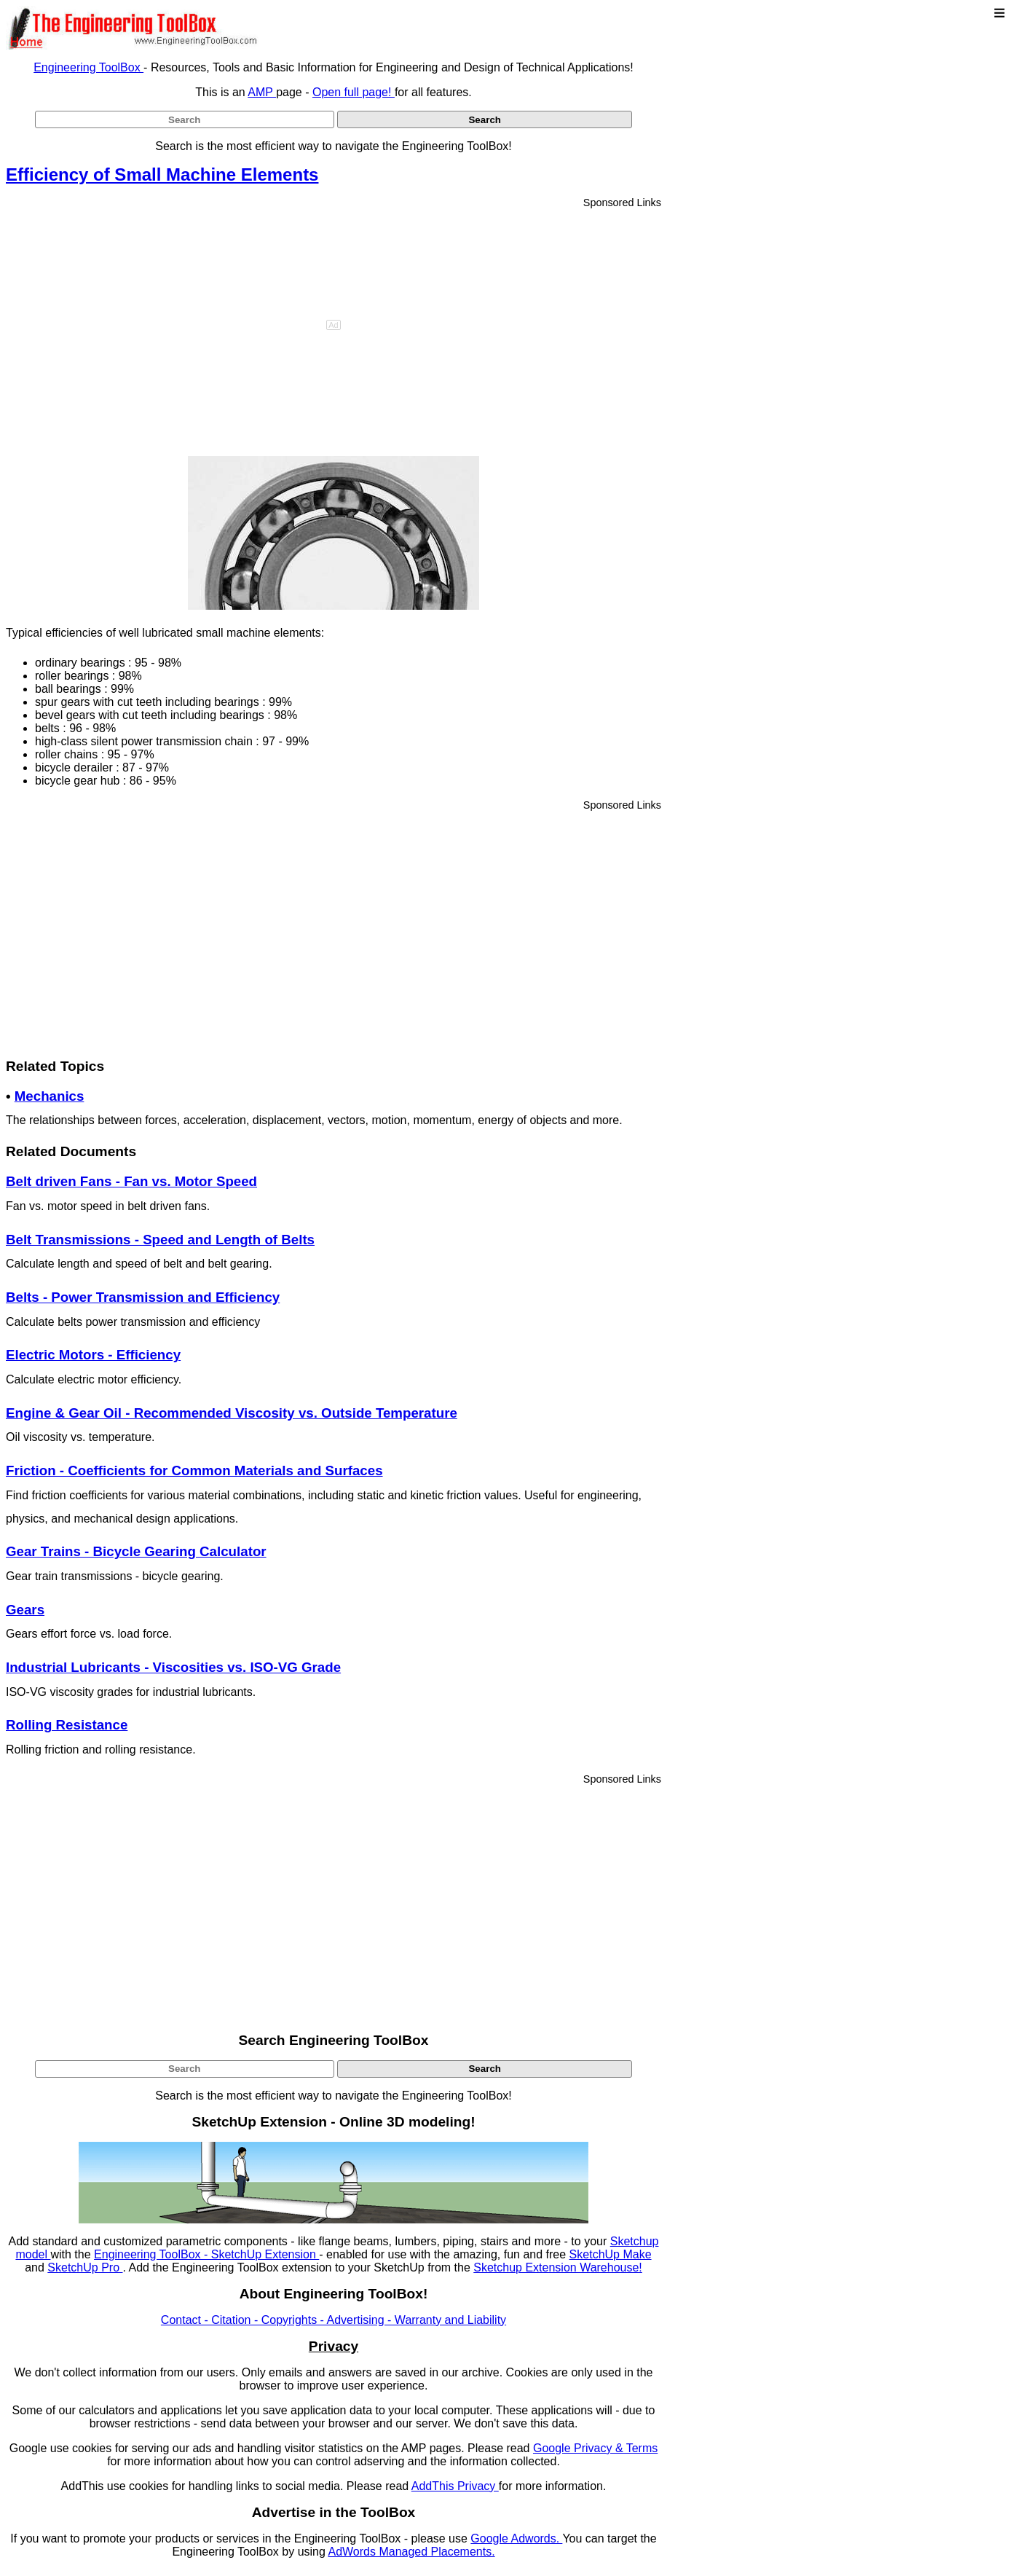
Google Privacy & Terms (595, 2448)
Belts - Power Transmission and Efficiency (143, 1297)
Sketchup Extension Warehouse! (557, 2267)
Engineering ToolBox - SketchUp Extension (206, 2254)
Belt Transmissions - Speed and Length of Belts (160, 1239)
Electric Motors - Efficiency (93, 1354)
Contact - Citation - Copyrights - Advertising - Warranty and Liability (333, 2320)
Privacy (333, 2346)
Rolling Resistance (66, 1724)
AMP (262, 92)
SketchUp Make (610, 2254)
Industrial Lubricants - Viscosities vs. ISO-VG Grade (173, 1667)
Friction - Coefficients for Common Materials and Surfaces (194, 1470)
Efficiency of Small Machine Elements (162, 174)
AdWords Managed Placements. (411, 2551)
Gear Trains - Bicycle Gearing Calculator (136, 1551)
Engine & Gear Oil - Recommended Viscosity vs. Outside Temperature (231, 1413)
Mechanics (49, 1096)
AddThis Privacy (455, 2486)
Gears (25, 1609)
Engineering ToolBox (88, 67)
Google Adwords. (516, 2538)
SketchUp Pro (84, 2267)
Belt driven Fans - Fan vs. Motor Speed (131, 1181)
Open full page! (353, 92)
